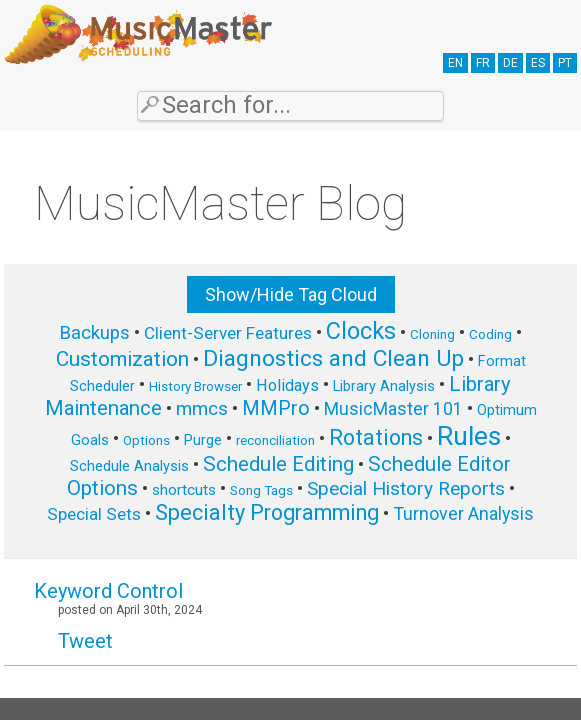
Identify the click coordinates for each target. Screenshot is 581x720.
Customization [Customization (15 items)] (122, 359)
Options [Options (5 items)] (146, 440)
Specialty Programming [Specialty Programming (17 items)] (267, 512)
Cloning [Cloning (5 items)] (432, 334)
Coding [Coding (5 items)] (490, 334)
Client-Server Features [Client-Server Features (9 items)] (228, 333)
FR (483, 63)
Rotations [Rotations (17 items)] (376, 437)
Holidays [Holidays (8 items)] (287, 385)
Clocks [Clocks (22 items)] (361, 331)
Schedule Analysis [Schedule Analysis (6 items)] (129, 466)
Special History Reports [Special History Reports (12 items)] (406, 488)
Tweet (85, 641)
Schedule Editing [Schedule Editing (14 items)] (278, 464)
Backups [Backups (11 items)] (94, 333)
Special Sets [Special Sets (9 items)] (94, 514)
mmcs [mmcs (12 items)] (202, 408)
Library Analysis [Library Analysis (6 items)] (384, 386)
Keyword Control (108, 591)
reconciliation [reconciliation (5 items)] (275, 440)
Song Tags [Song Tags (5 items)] (261, 490)
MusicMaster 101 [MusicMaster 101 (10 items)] (393, 408)
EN (455, 63)
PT (565, 63)
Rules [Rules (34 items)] (469, 436)
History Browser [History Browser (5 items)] (195, 386)
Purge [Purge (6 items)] (203, 440)
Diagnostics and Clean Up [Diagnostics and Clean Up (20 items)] (333, 358)
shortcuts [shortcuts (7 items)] (184, 490)
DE (510, 63)
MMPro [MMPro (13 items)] (276, 408)
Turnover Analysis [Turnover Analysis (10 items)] (463, 513)
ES (538, 63)
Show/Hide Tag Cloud (291, 294)
